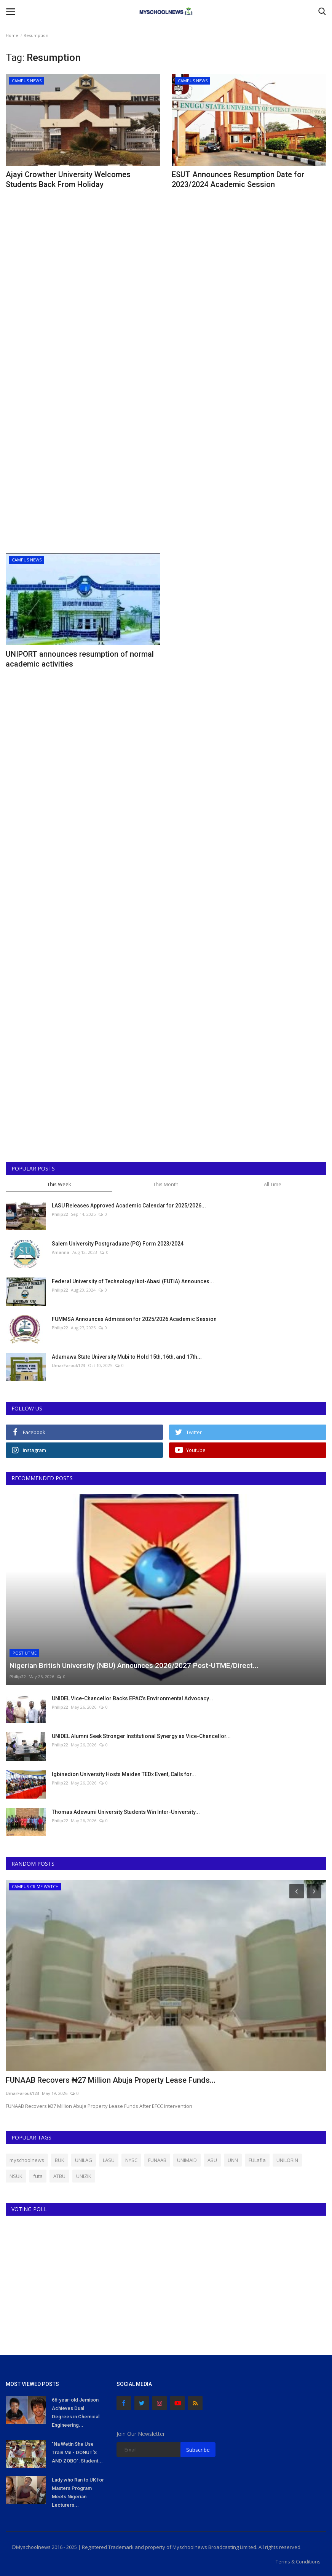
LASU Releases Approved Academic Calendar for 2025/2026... (129, 1205)
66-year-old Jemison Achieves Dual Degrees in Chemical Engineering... (75, 2412)
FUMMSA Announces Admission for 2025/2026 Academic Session (134, 1319)
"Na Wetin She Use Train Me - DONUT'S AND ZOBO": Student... (77, 2452)
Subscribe (198, 2449)
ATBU (59, 2176)
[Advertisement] (83, 257)
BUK (59, 2160)
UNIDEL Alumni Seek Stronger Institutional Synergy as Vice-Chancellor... (141, 1736)
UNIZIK (83, 2176)
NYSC (131, 2160)
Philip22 (60, 1214)
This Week (59, 1184)
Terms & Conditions (298, 2561)
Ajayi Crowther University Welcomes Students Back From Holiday (68, 179)
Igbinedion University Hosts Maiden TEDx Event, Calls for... (124, 1774)
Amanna (60, 1252)
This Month (166, 1184)
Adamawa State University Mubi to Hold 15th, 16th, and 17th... (127, 1357)
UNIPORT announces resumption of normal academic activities (80, 658)
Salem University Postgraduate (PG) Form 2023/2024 (118, 1244)
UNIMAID (187, 2160)
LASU (109, 2160)
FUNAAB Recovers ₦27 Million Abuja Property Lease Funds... (110, 2080)
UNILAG (83, 2160)
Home (12, 35)
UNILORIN (287, 2160)
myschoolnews (27, 2160)
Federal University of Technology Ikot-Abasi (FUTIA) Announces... (133, 1281)
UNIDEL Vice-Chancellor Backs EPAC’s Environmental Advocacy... (132, 1698)
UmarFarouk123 (68, 1365)
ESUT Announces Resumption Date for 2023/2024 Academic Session (238, 179)
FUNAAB (157, 2160)
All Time (272, 1184)
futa (38, 2176)
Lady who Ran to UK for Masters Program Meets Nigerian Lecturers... (78, 2492)
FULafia (257, 2160)
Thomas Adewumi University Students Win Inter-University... (126, 1812)
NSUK (16, 2176)
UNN (233, 2160)
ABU (212, 2160)
